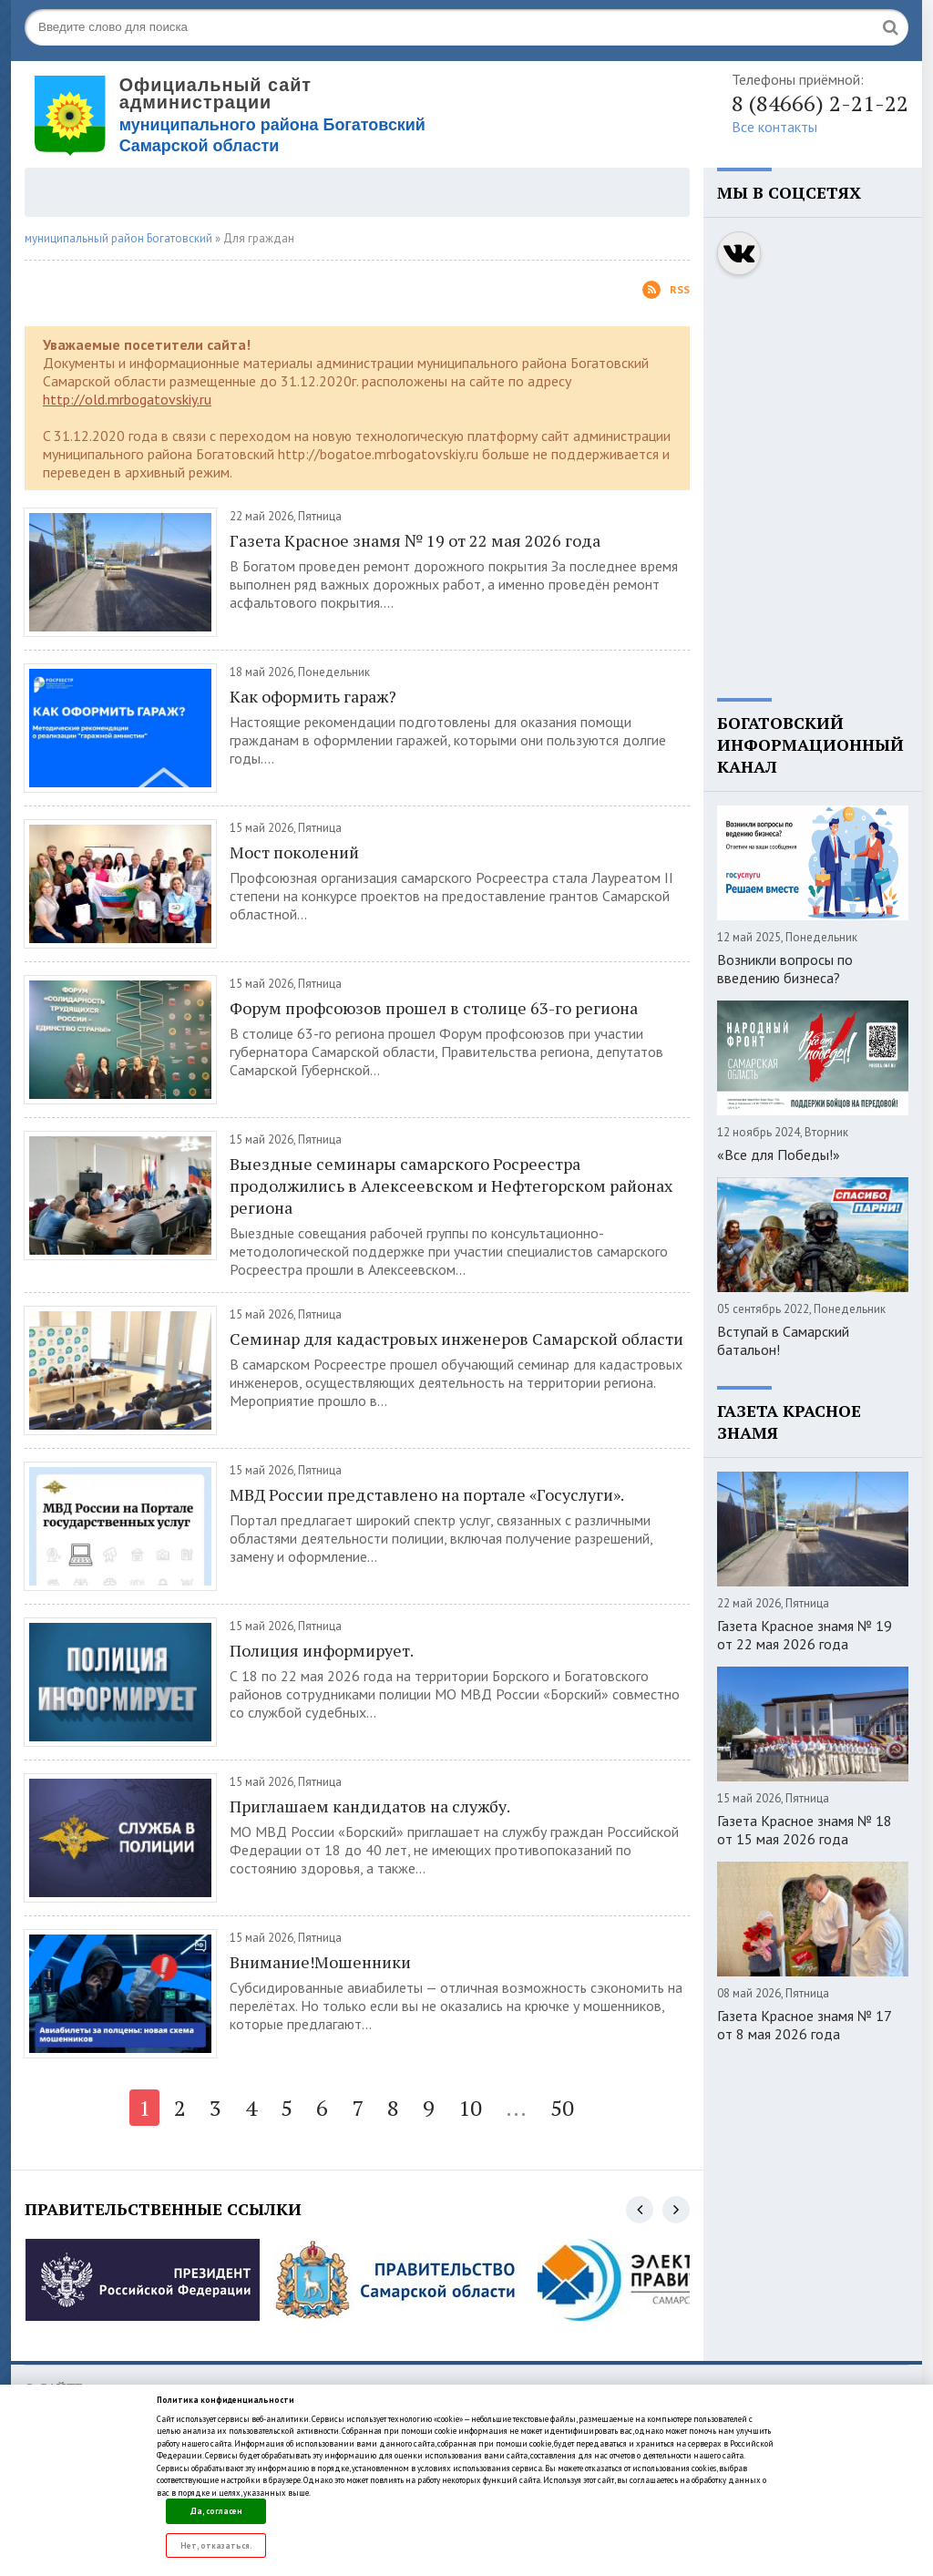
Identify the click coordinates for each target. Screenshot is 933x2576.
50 (562, 2107)
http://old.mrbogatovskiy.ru (127, 399)
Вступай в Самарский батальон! (783, 1340)
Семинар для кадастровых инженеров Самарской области (456, 1339)
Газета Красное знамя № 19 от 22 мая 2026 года (415, 540)
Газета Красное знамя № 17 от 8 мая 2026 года (804, 2024)
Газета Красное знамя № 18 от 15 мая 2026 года (804, 1829)
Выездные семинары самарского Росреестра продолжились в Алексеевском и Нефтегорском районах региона (451, 1185)
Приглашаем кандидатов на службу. (370, 1806)
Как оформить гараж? (313, 696)
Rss (666, 290)
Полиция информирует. (322, 1650)
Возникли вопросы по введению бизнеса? (785, 968)
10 (470, 2107)
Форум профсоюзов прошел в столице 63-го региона (434, 1008)
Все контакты (774, 127)
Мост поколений (294, 852)
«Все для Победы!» (778, 1154)
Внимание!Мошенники (320, 1962)
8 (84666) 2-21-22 (820, 103)
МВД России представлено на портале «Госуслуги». (427, 1494)
